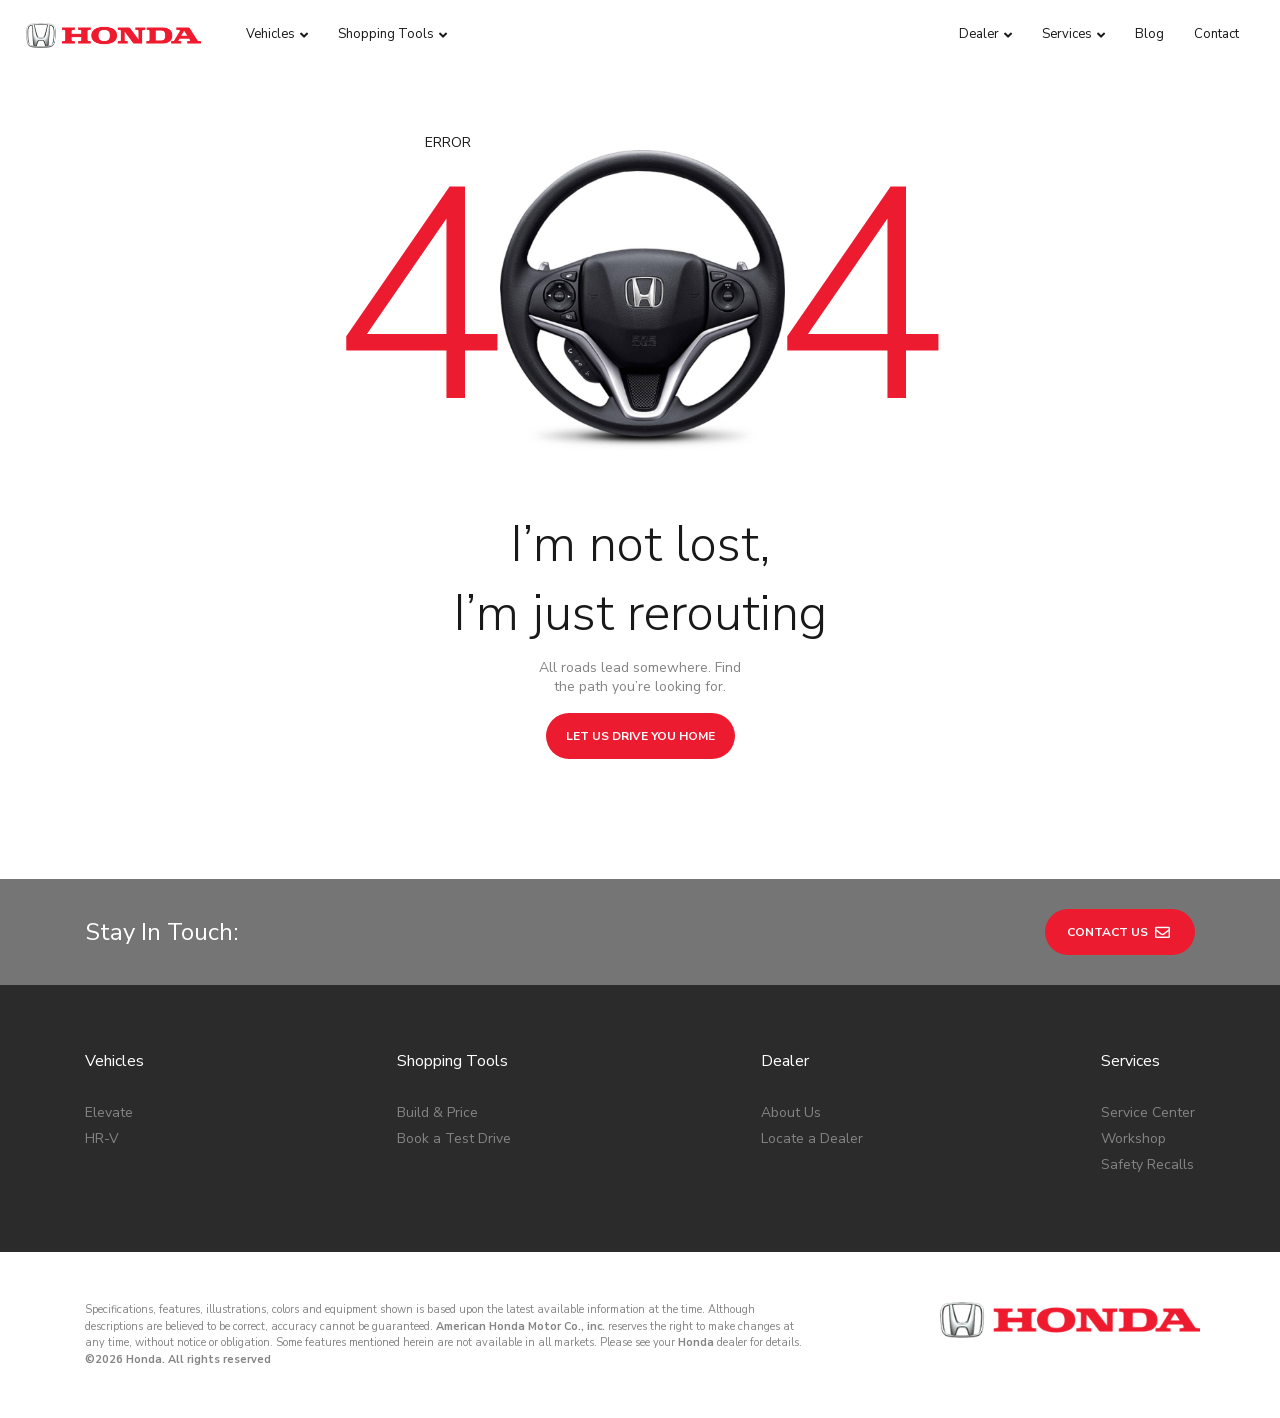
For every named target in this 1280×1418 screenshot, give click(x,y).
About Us (791, 1112)
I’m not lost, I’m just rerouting (640, 579)
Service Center (1148, 1112)
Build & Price (437, 1112)
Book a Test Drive (454, 1138)
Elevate (109, 1112)
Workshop (1133, 1138)
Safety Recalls (1147, 1164)
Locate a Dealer (812, 1138)
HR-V (102, 1138)
